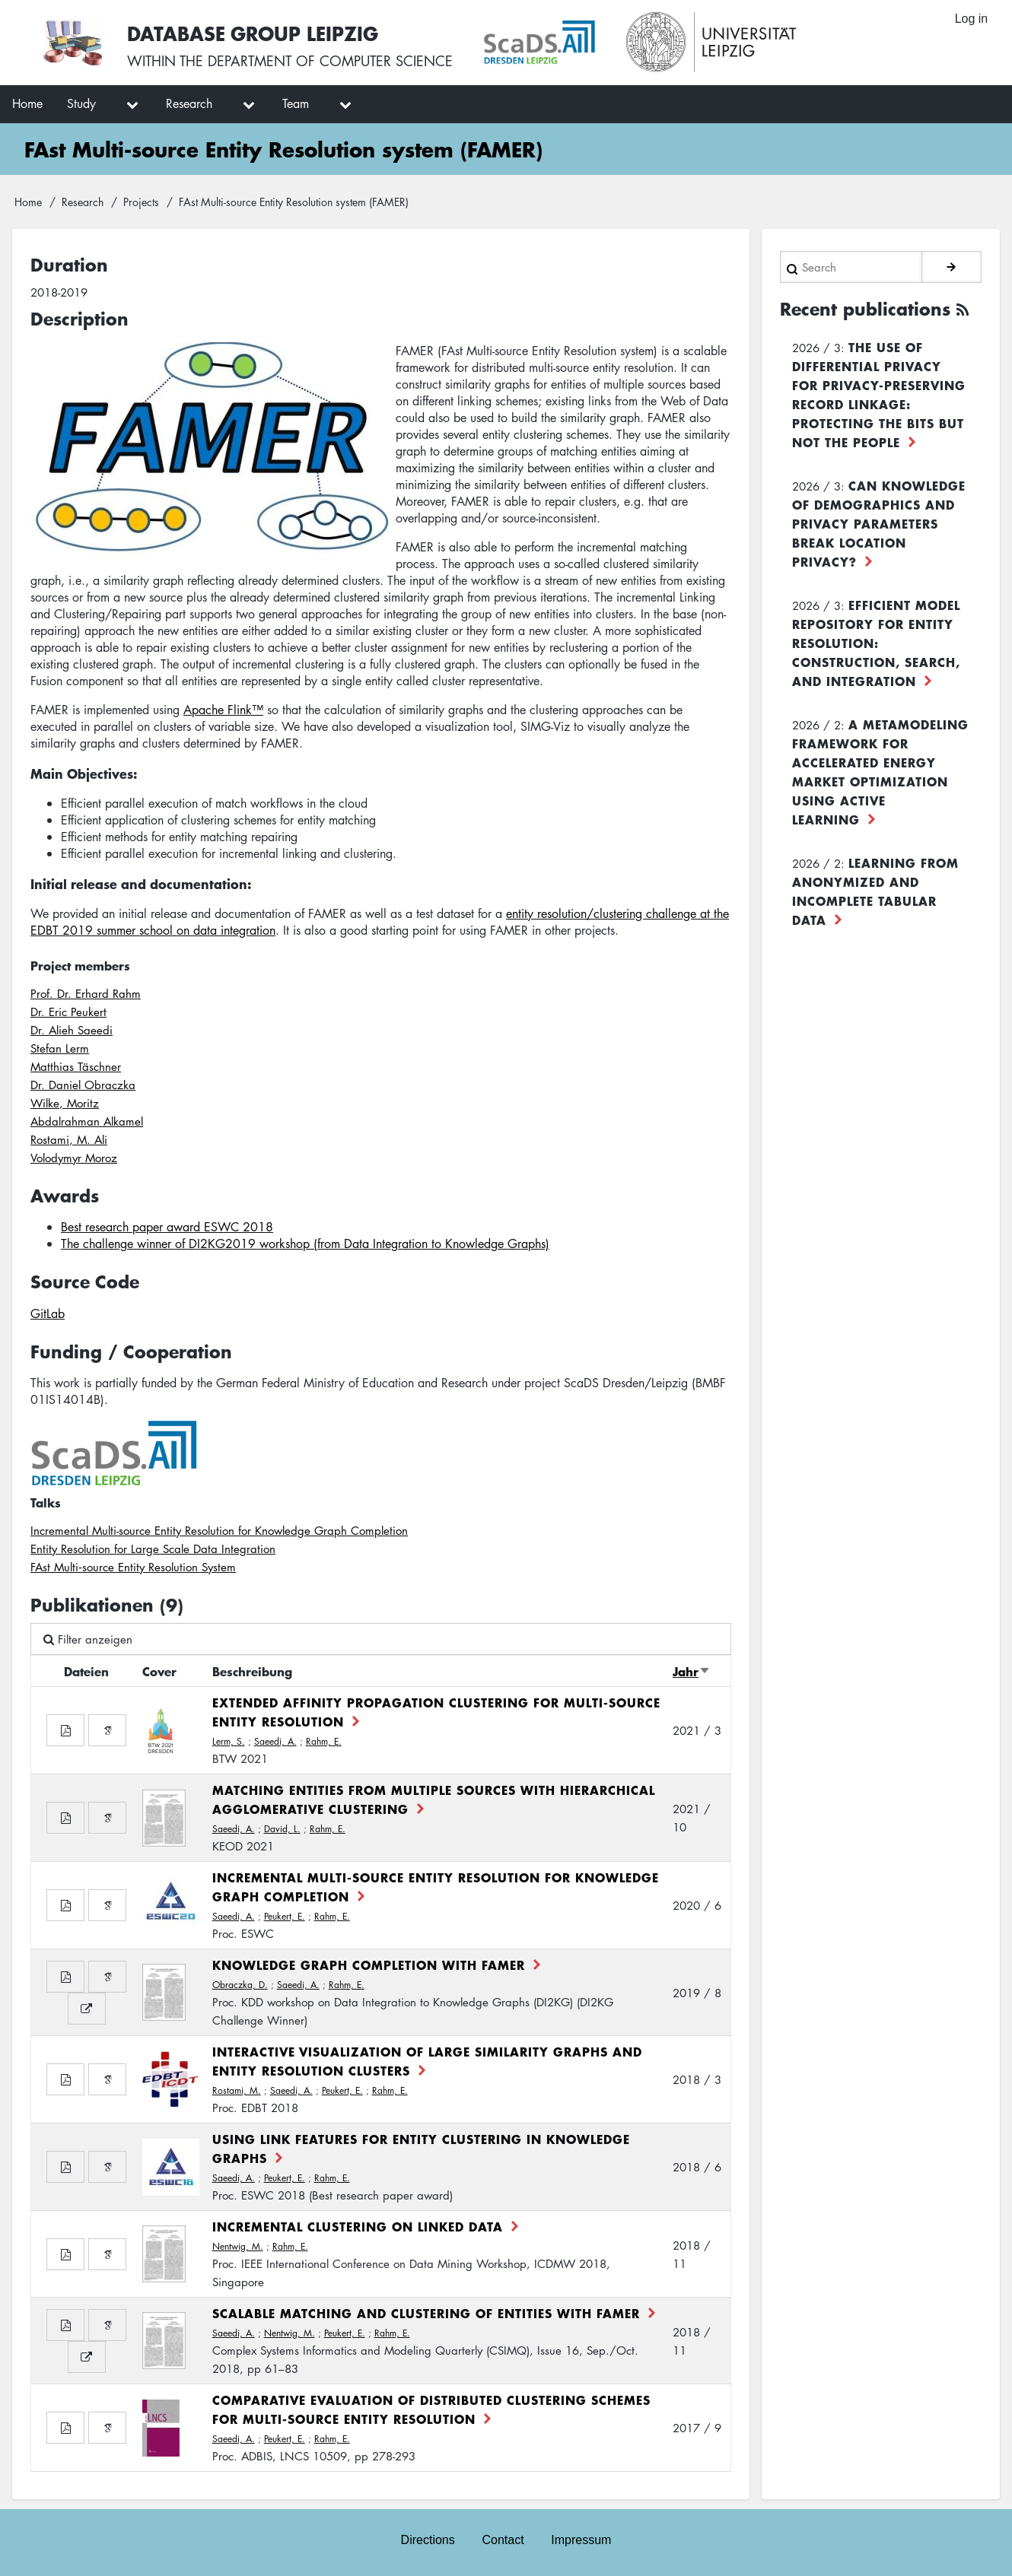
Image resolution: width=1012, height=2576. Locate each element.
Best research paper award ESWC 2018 (167, 1226)
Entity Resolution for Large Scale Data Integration (152, 1548)
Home (28, 201)
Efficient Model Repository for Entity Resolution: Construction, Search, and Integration (876, 643)
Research (82, 201)
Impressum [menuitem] (582, 2539)
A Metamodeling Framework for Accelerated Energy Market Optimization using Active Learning (880, 771)
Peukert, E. (284, 1916)
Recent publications (865, 309)
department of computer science (330, 61)
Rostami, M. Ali (68, 1139)
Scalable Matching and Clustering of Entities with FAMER (426, 2313)
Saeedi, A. (275, 1741)
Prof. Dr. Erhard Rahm (85, 993)
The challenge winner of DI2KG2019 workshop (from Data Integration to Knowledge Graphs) (305, 1243)
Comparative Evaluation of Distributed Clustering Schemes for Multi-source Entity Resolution (431, 2409)
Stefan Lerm (59, 1048)
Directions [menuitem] (427, 2539)
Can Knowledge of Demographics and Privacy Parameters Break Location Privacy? (879, 523)
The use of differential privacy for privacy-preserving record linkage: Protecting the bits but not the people (879, 394)
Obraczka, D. (240, 1984)
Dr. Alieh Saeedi (71, 1029)
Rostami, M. (236, 2090)
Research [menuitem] (189, 103)
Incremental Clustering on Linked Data (357, 2226)
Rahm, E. (324, 1741)
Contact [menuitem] (503, 2539)
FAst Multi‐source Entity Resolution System (133, 1566)
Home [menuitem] (27, 103)
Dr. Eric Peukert (68, 1011)
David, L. (282, 1828)
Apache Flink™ (223, 709)
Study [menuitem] (81, 103)
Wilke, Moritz (64, 1102)
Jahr (692, 1671)
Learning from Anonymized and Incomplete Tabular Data (875, 891)
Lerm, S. (228, 1741)
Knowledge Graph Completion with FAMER (368, 1964)
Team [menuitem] (295, 103)
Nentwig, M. (237, 2246)
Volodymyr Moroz (73, 1157)
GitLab (47, 1313)
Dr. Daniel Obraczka (82, 1084)
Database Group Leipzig (252, 33)
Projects (141, 201)
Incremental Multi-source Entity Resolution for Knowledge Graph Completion (219, 1530)
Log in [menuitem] (971, 18)
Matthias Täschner (75, 1066)
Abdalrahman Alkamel (86, 1121)
